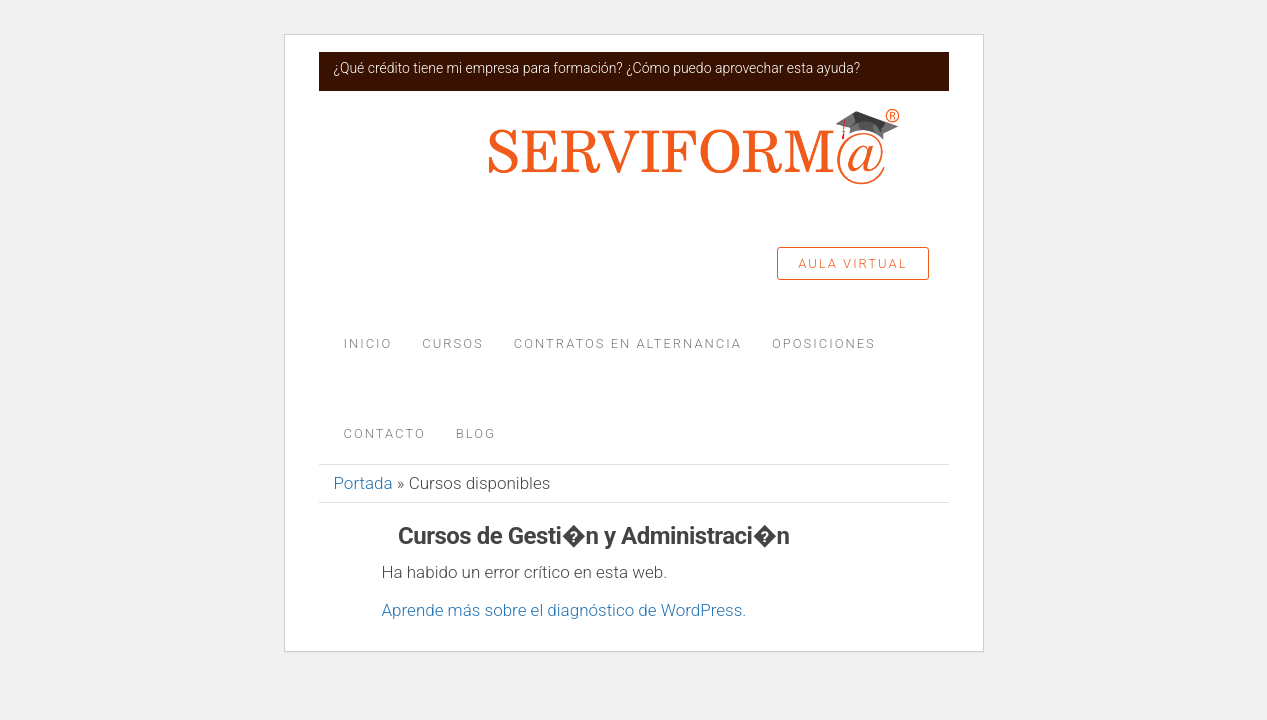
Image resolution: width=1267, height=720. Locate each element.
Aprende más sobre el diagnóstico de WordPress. (564, 610)
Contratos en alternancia (628, 343)
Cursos (452, 343)
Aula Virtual (852, 263)
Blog (476, 433)
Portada (363, 483)
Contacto (385, 433)
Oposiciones (824, 343)
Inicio (368, 343)
